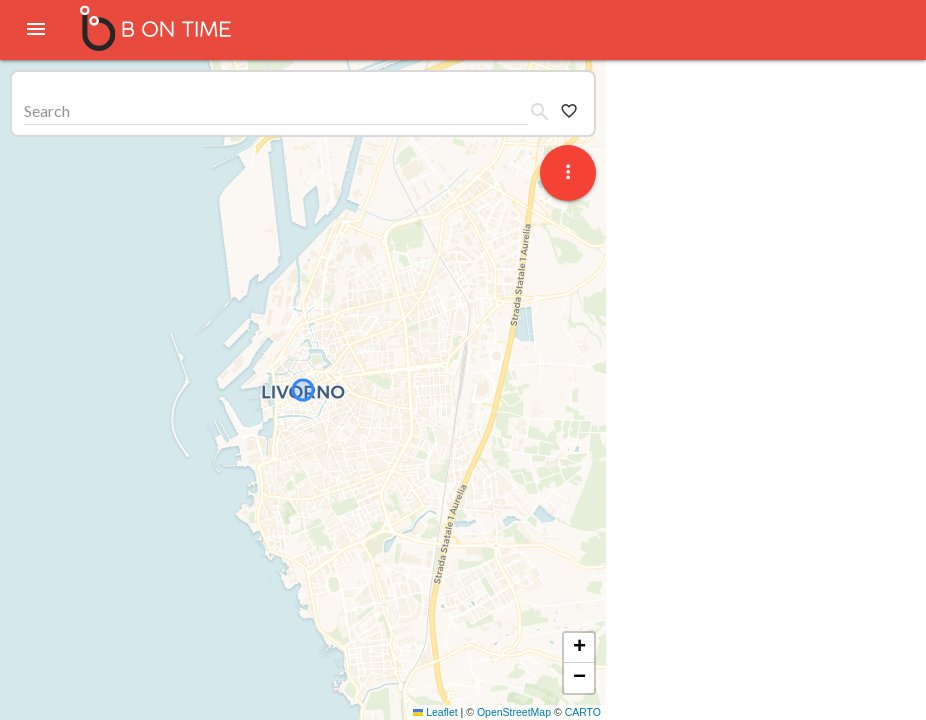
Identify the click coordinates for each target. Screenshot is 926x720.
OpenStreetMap (514, 712)
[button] (579, 648)
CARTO (583, 712)
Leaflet (435, 712)
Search (47, 110)
